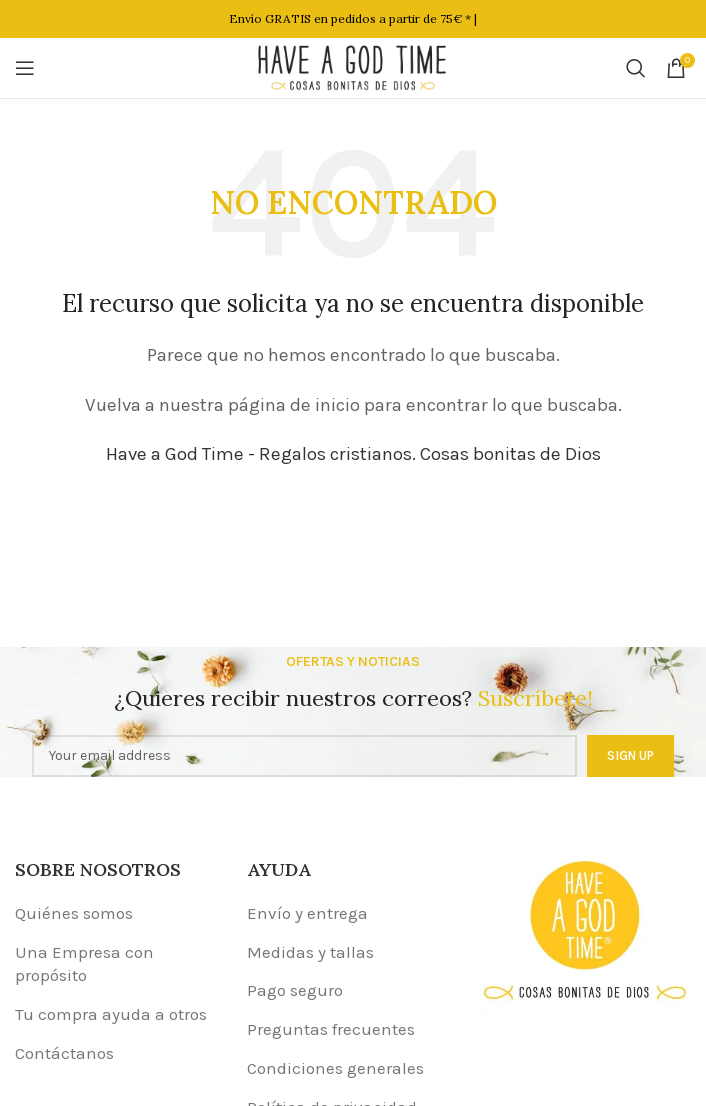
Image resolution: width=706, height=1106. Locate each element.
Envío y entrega (307, 913)
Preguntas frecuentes (331, 1029)
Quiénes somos (74, 913)
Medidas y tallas (310, 952)
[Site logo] (353, 66)
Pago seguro (295, 990)
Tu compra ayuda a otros (111, 1014)
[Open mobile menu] (25, 68)
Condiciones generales (335, 1068)
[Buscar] (636, 68)
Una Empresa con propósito (84, 964)
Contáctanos (64, 1053)
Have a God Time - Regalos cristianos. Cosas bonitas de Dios (353, 454)
